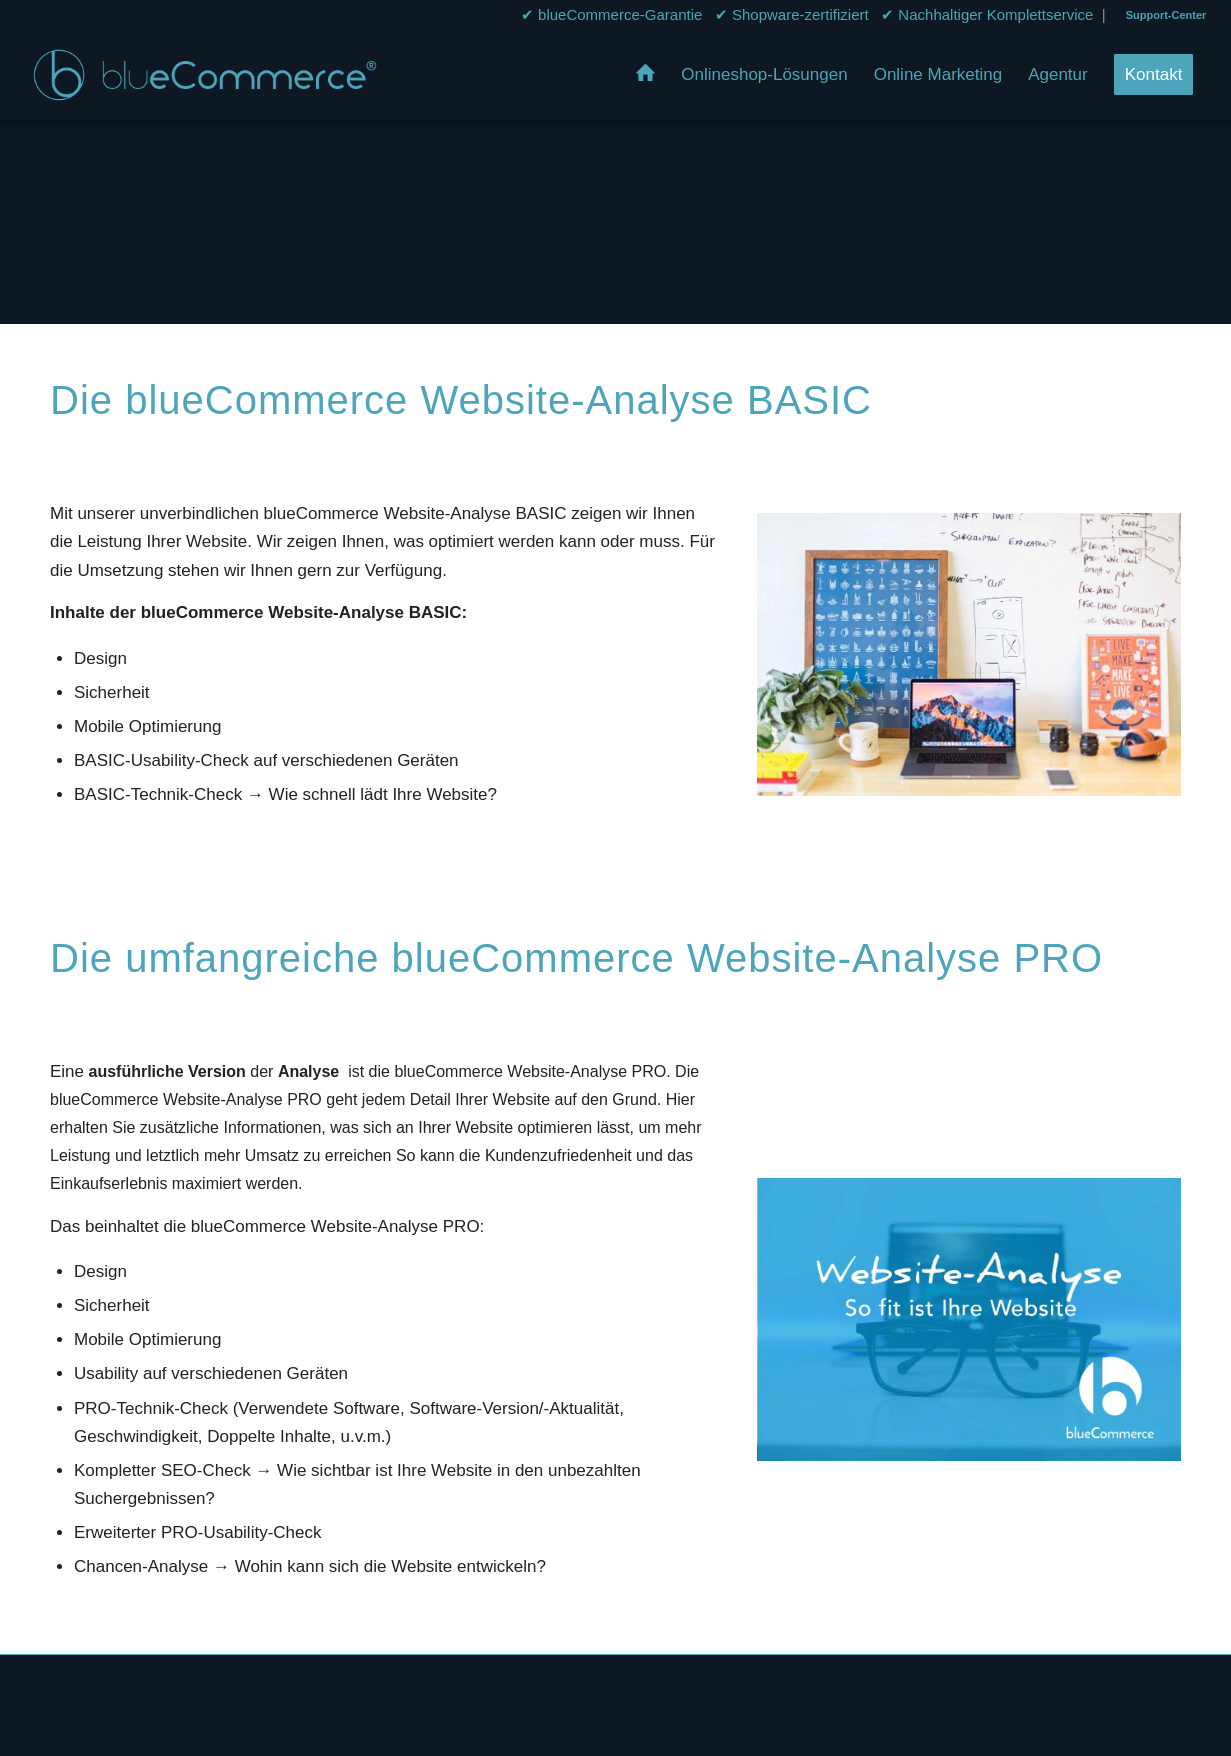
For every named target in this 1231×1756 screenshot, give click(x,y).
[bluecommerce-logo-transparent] (205, 75)
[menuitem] (1161, 15)
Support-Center (1166, 15)
